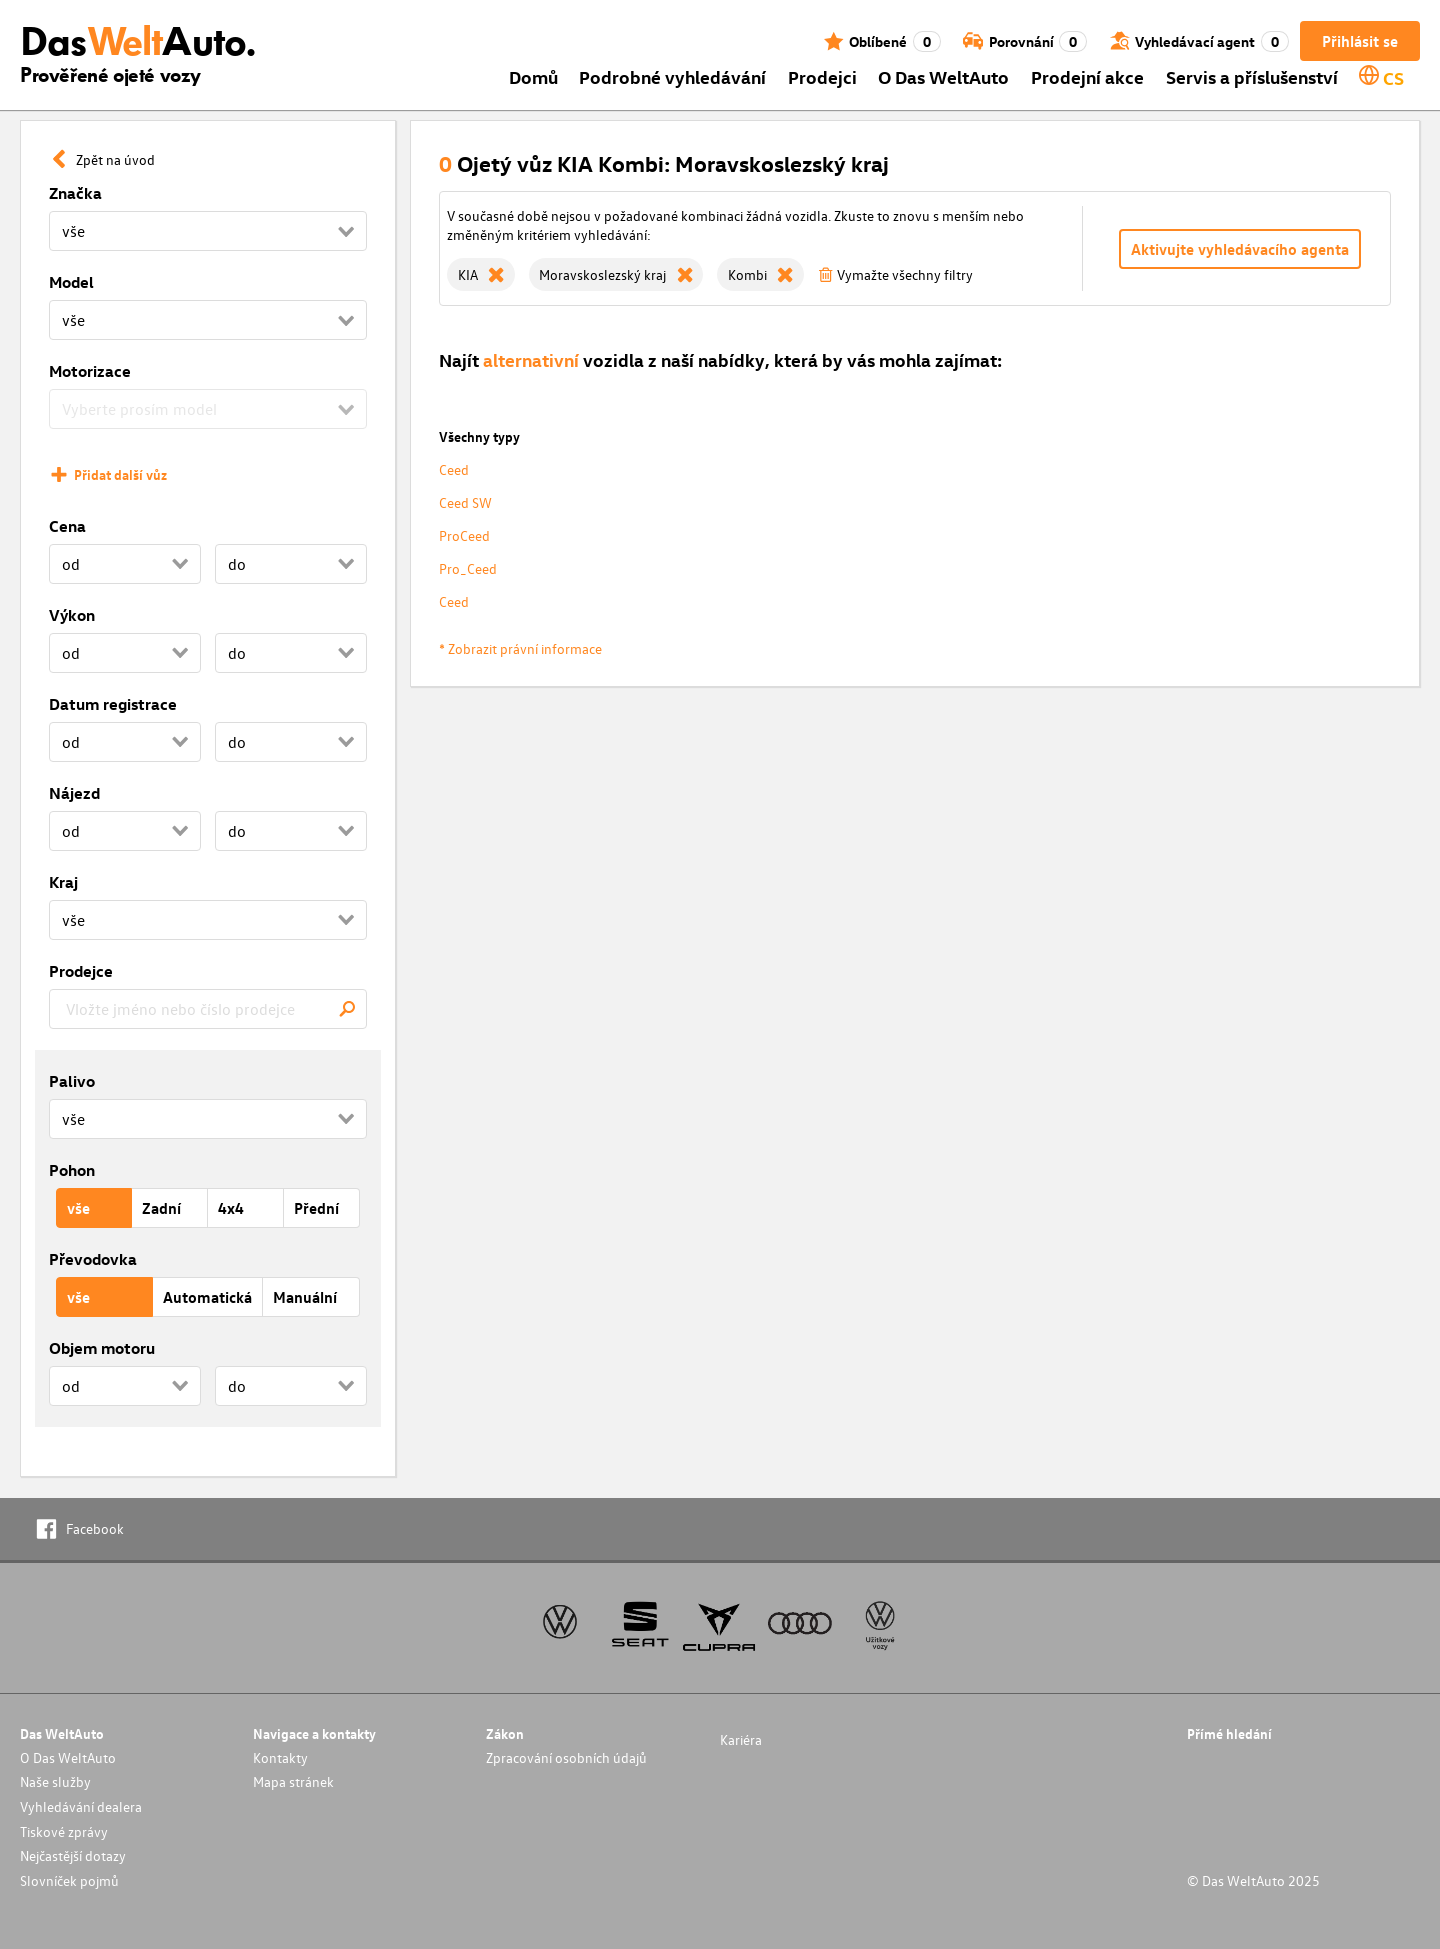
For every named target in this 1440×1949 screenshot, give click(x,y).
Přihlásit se (1360, 41)
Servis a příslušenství (1252, 76)
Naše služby (55, 1781)
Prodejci (822, 76)
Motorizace (90, 371)
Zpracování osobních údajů (566, 1757)
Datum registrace (113, 704)
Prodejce (81, 971)
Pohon (72, 1170)
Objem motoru (102, 1348)
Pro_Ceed (468, 568)
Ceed (454, 469)
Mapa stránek (293, 1781)
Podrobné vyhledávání (672, 76)
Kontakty (280, 1757)
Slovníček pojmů (69, 1880)
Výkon (72, 615)
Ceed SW (465, 502)
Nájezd (74, 793)
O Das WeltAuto (943, 76)
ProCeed (464, 535)
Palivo (72, 1081)
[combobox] (208, 1009)
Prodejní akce (1087, 76)
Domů (533, 76)
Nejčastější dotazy (73, 1855)
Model (71, 282)
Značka (75, 193)
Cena (67, 526)
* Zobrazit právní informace (520, 648)
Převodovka (93, 1259)
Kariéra (741, 1739)
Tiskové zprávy (64, 1831)
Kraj (63, 882)
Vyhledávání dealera (81, 1806)
